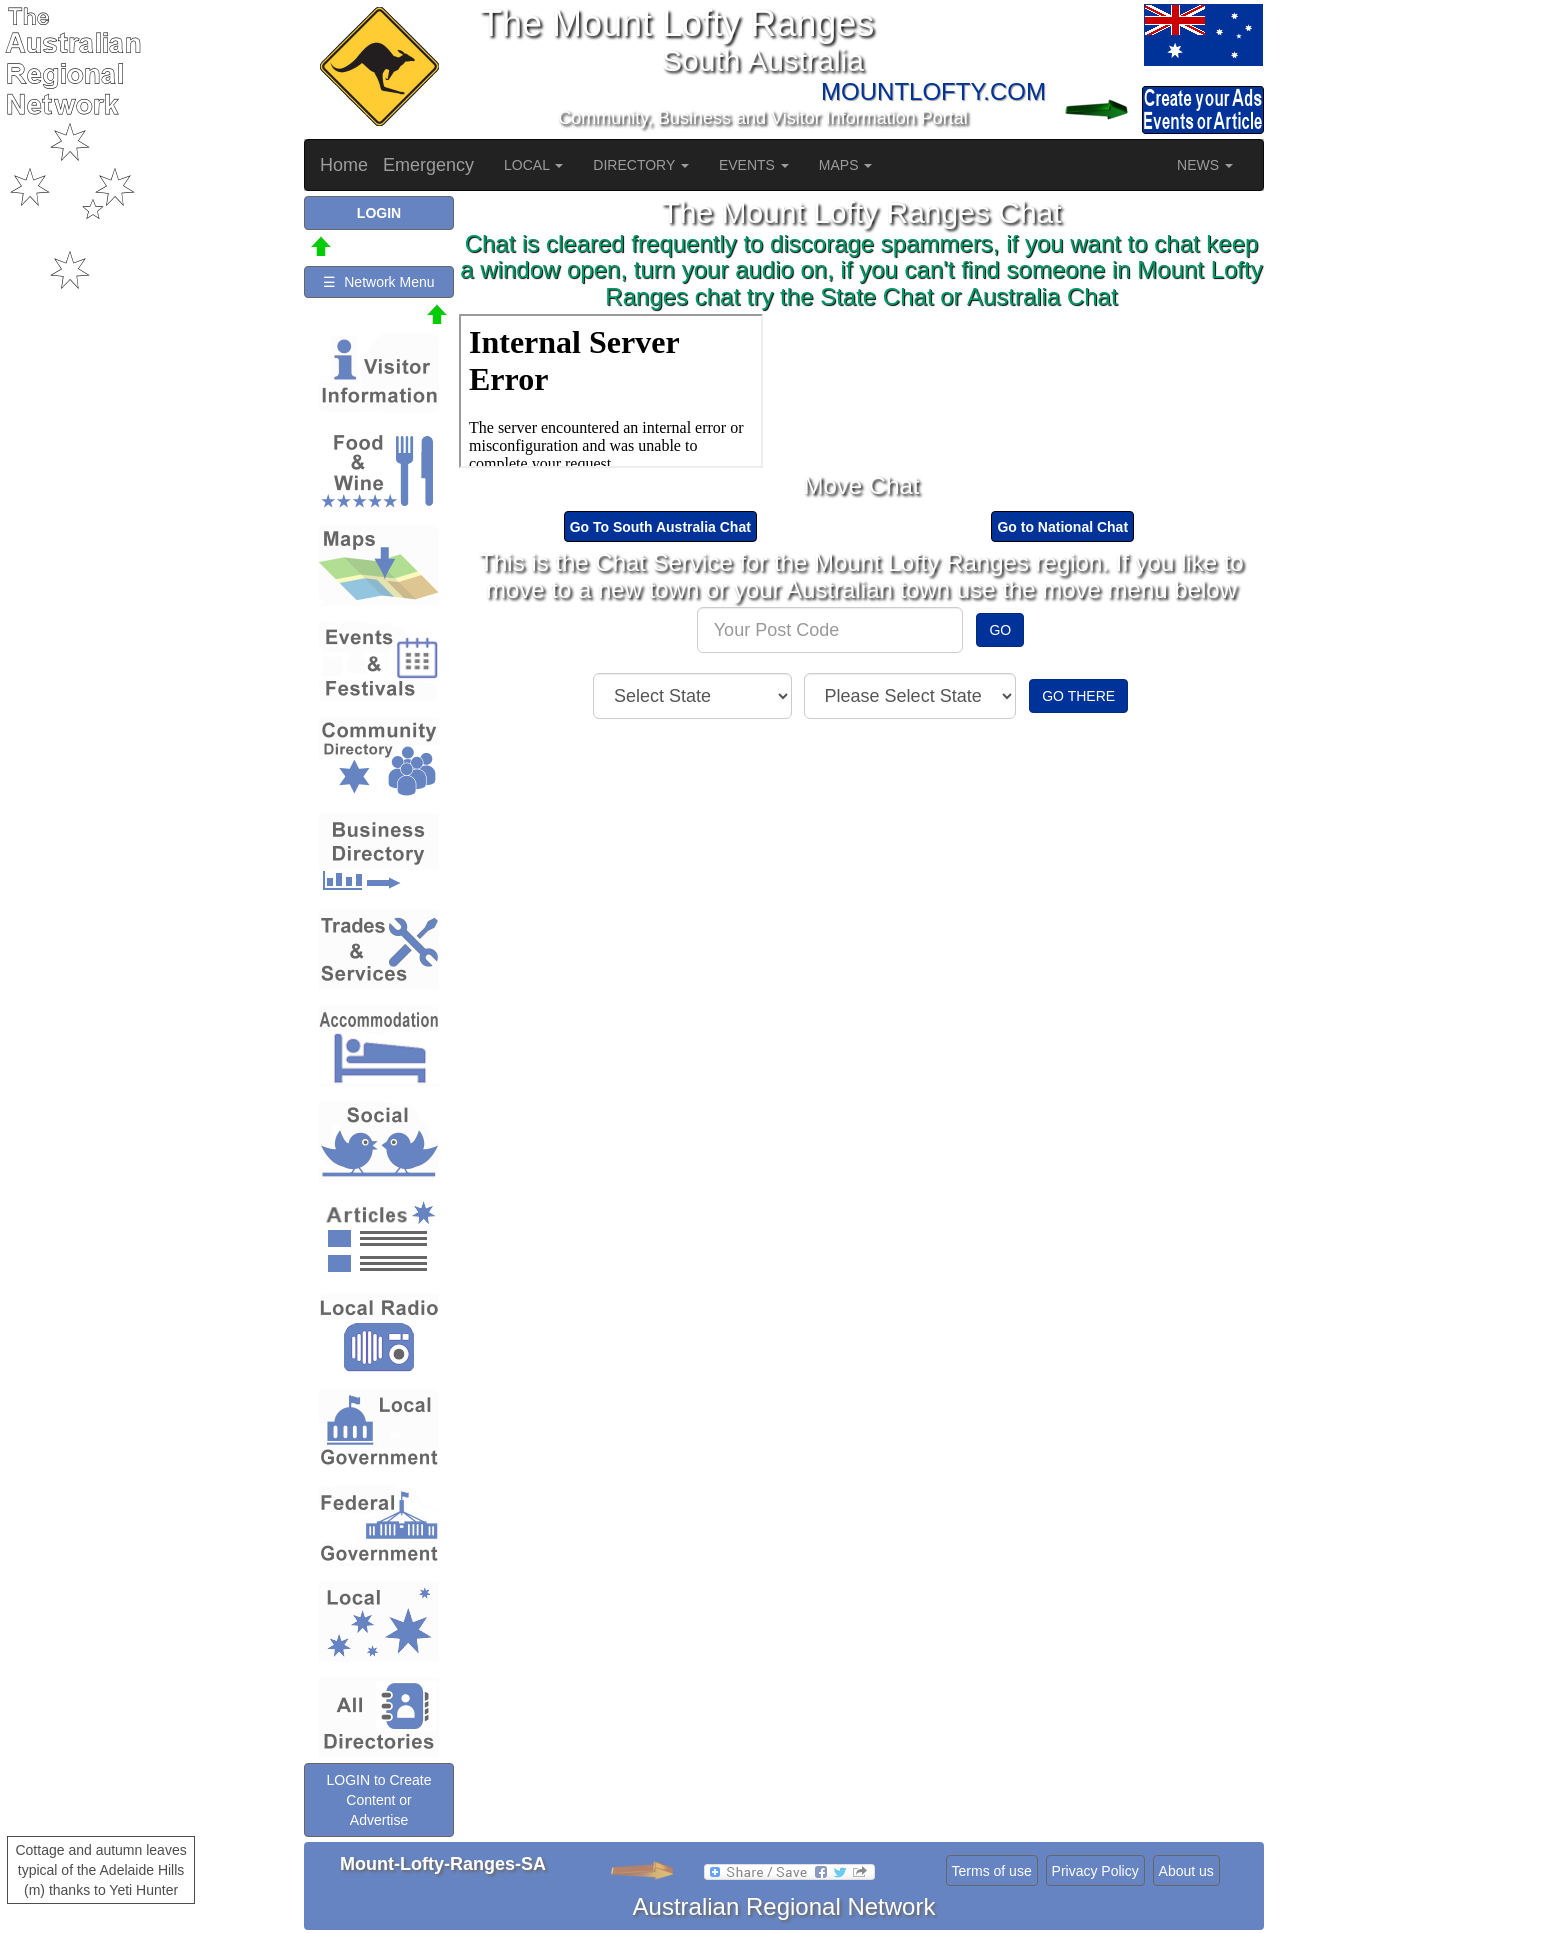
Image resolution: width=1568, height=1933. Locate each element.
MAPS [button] (846, 165)
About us (1186, 1871)
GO (1000, 630)
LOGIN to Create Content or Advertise (378, 1800)
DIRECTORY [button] (641, 165)
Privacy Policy (1095, 1871)
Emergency (428, 165)
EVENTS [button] (754, 165)
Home (344, 165)
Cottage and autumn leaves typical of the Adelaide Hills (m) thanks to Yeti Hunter (100, 1870)
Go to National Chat (1062, 527)
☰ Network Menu (378, 282)
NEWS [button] (1205, 165)
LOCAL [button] (533, 165)
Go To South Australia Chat (660, 527)
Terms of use (992, 1871)
